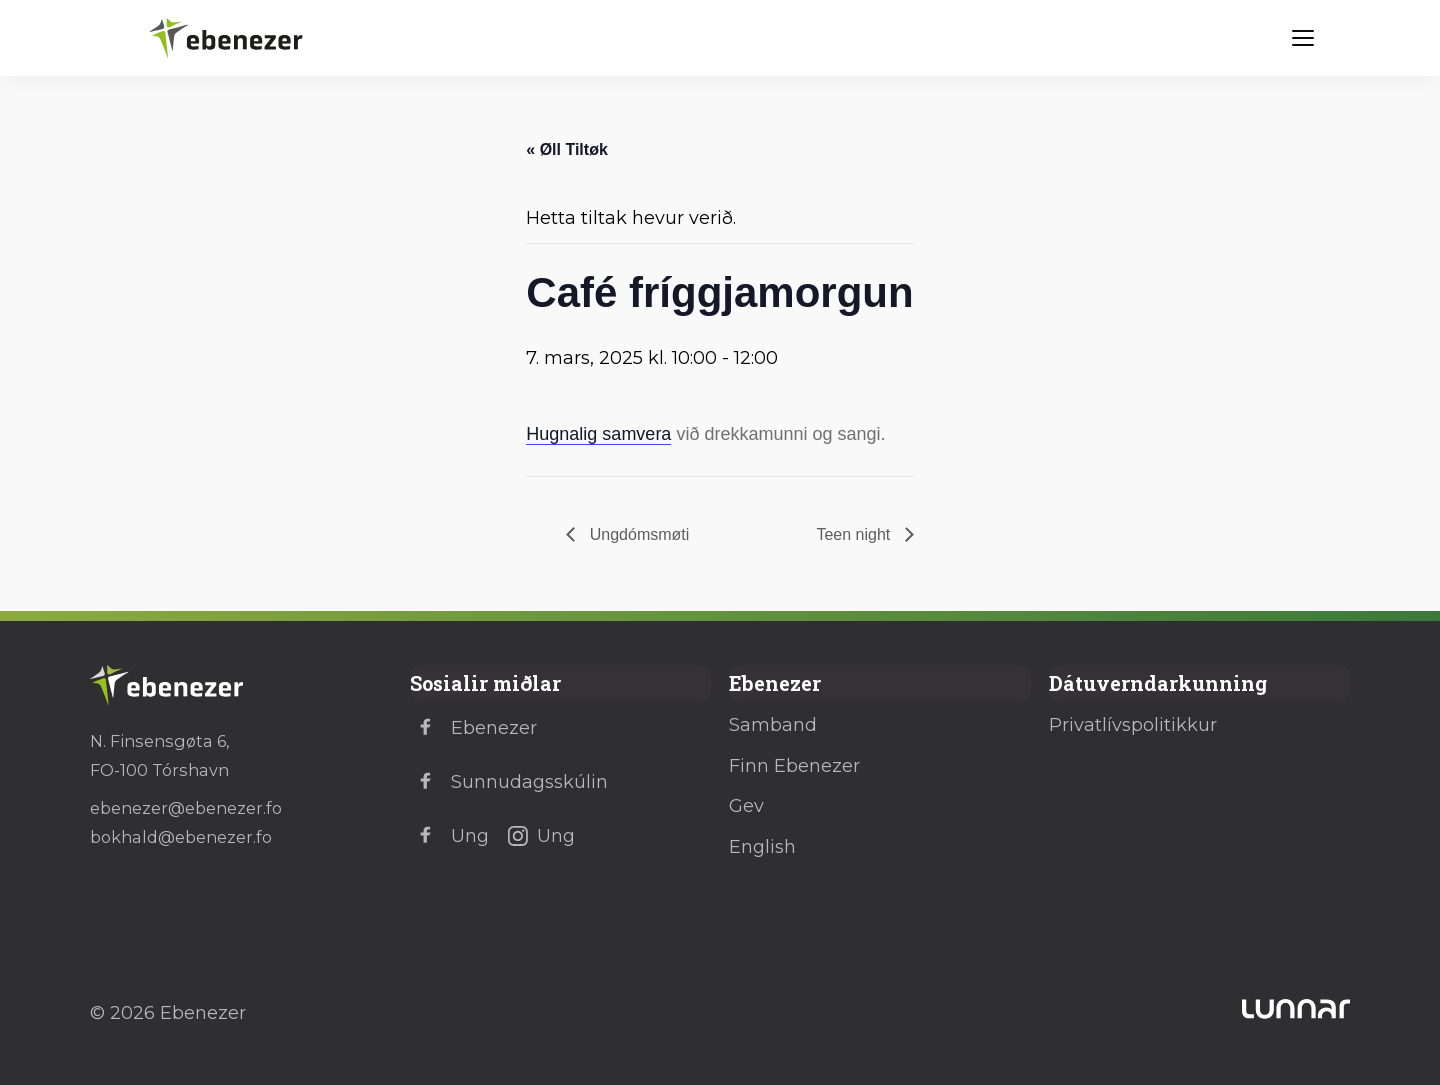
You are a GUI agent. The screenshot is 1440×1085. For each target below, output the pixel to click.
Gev (746, 806)
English (762, 847)
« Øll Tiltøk (567, 149)
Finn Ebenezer (794, 766)
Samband (773, 725)
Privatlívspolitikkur (1133, 725)
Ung (449, 836)
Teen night (855, 534)
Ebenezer (473, 728)
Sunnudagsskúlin (509, 782)
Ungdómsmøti (637, 534)
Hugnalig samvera (598, 434)
